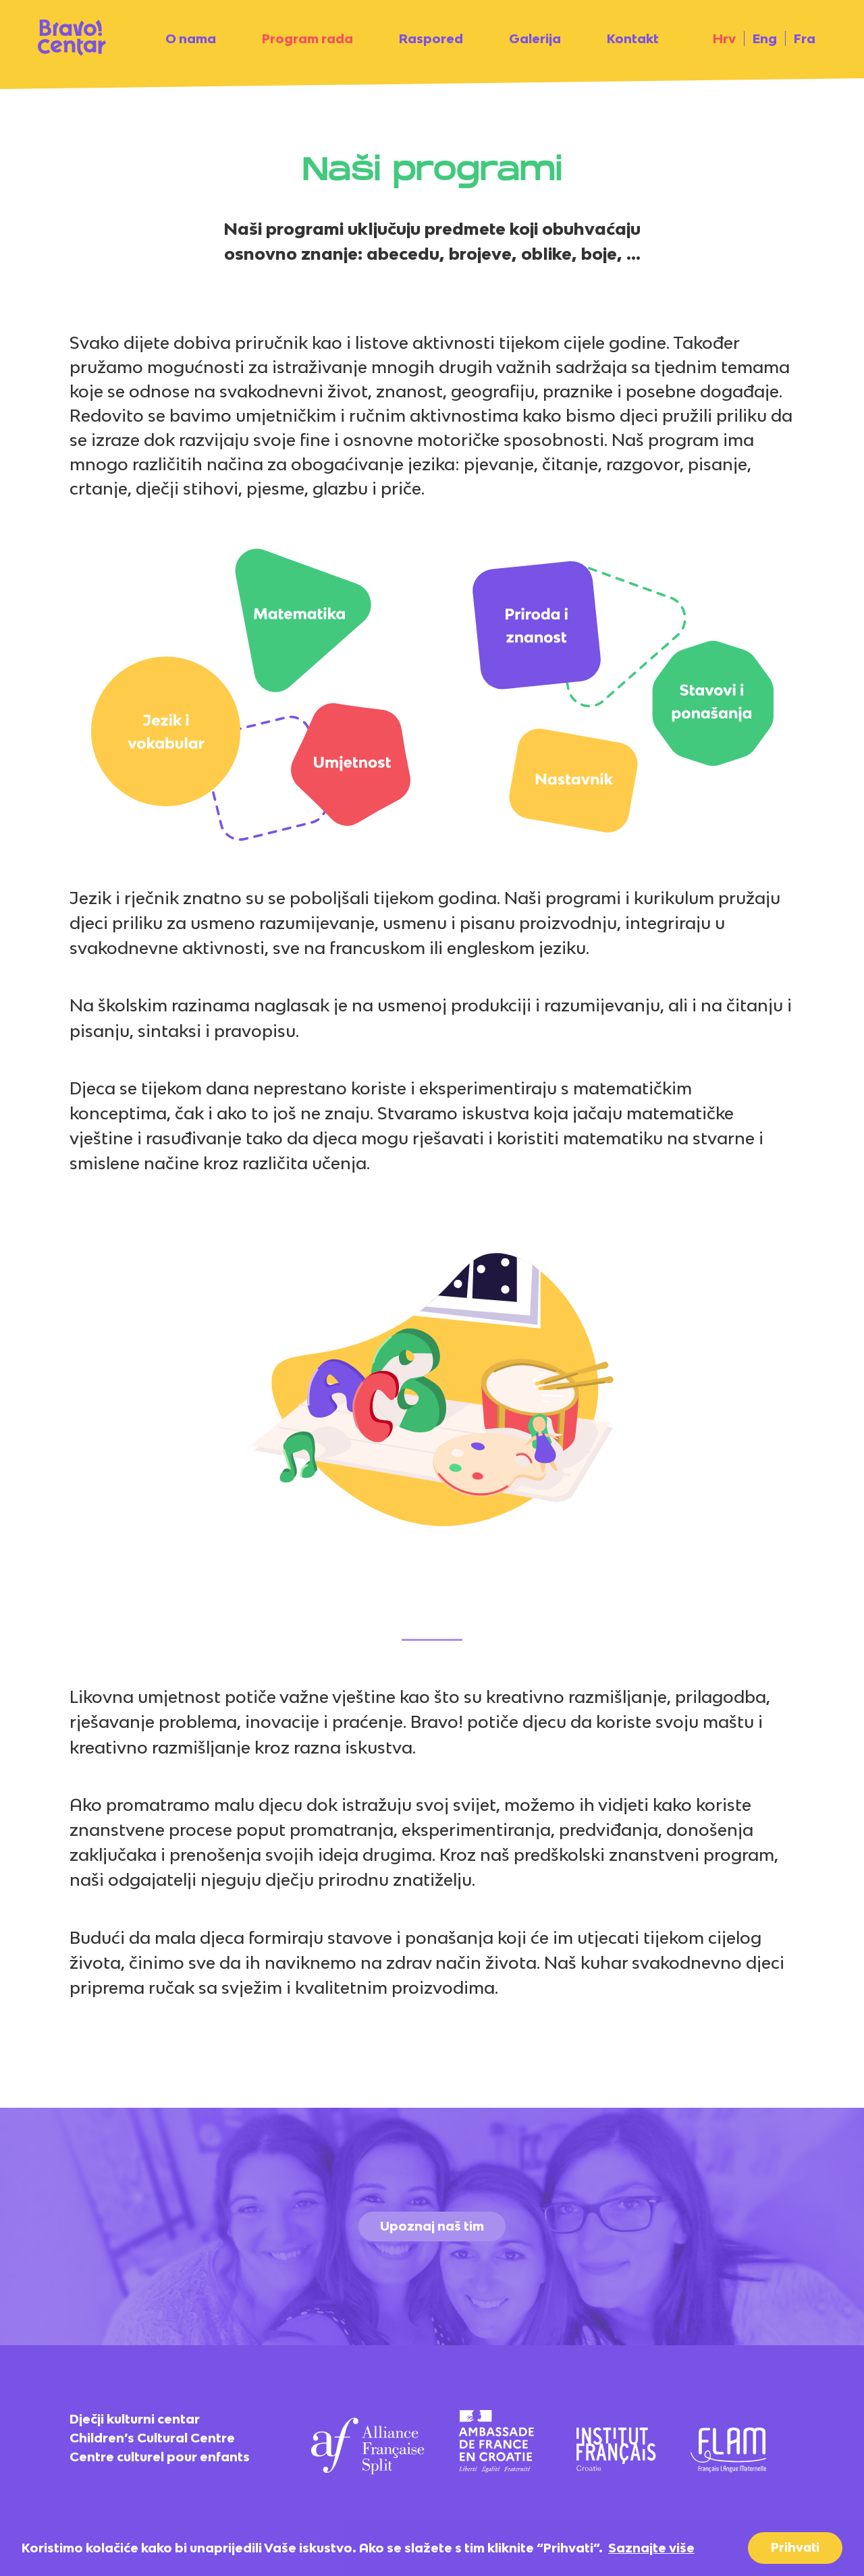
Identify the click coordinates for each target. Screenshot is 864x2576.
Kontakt (633, 38)
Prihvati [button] (795, 2547)
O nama (190, 38)
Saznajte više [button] (651, 2547)
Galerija (535, 38)
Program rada (307, 38)
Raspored (431, 38)
